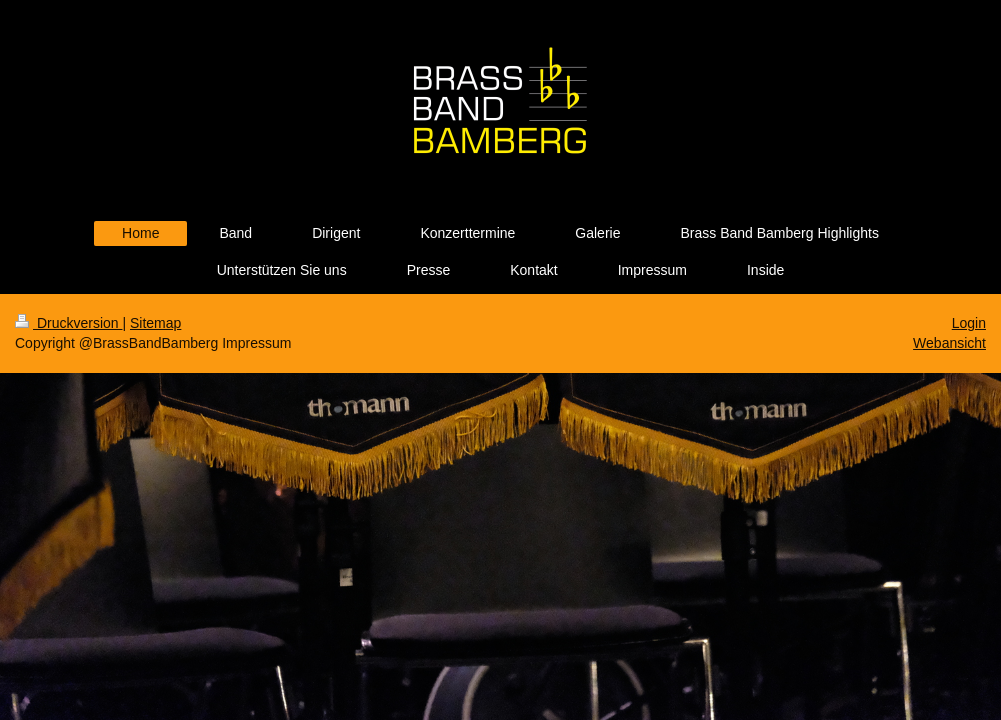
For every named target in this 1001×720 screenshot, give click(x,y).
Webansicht (949, 343)
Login (969, 323)
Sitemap (155, 323)
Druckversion (68, 323)
